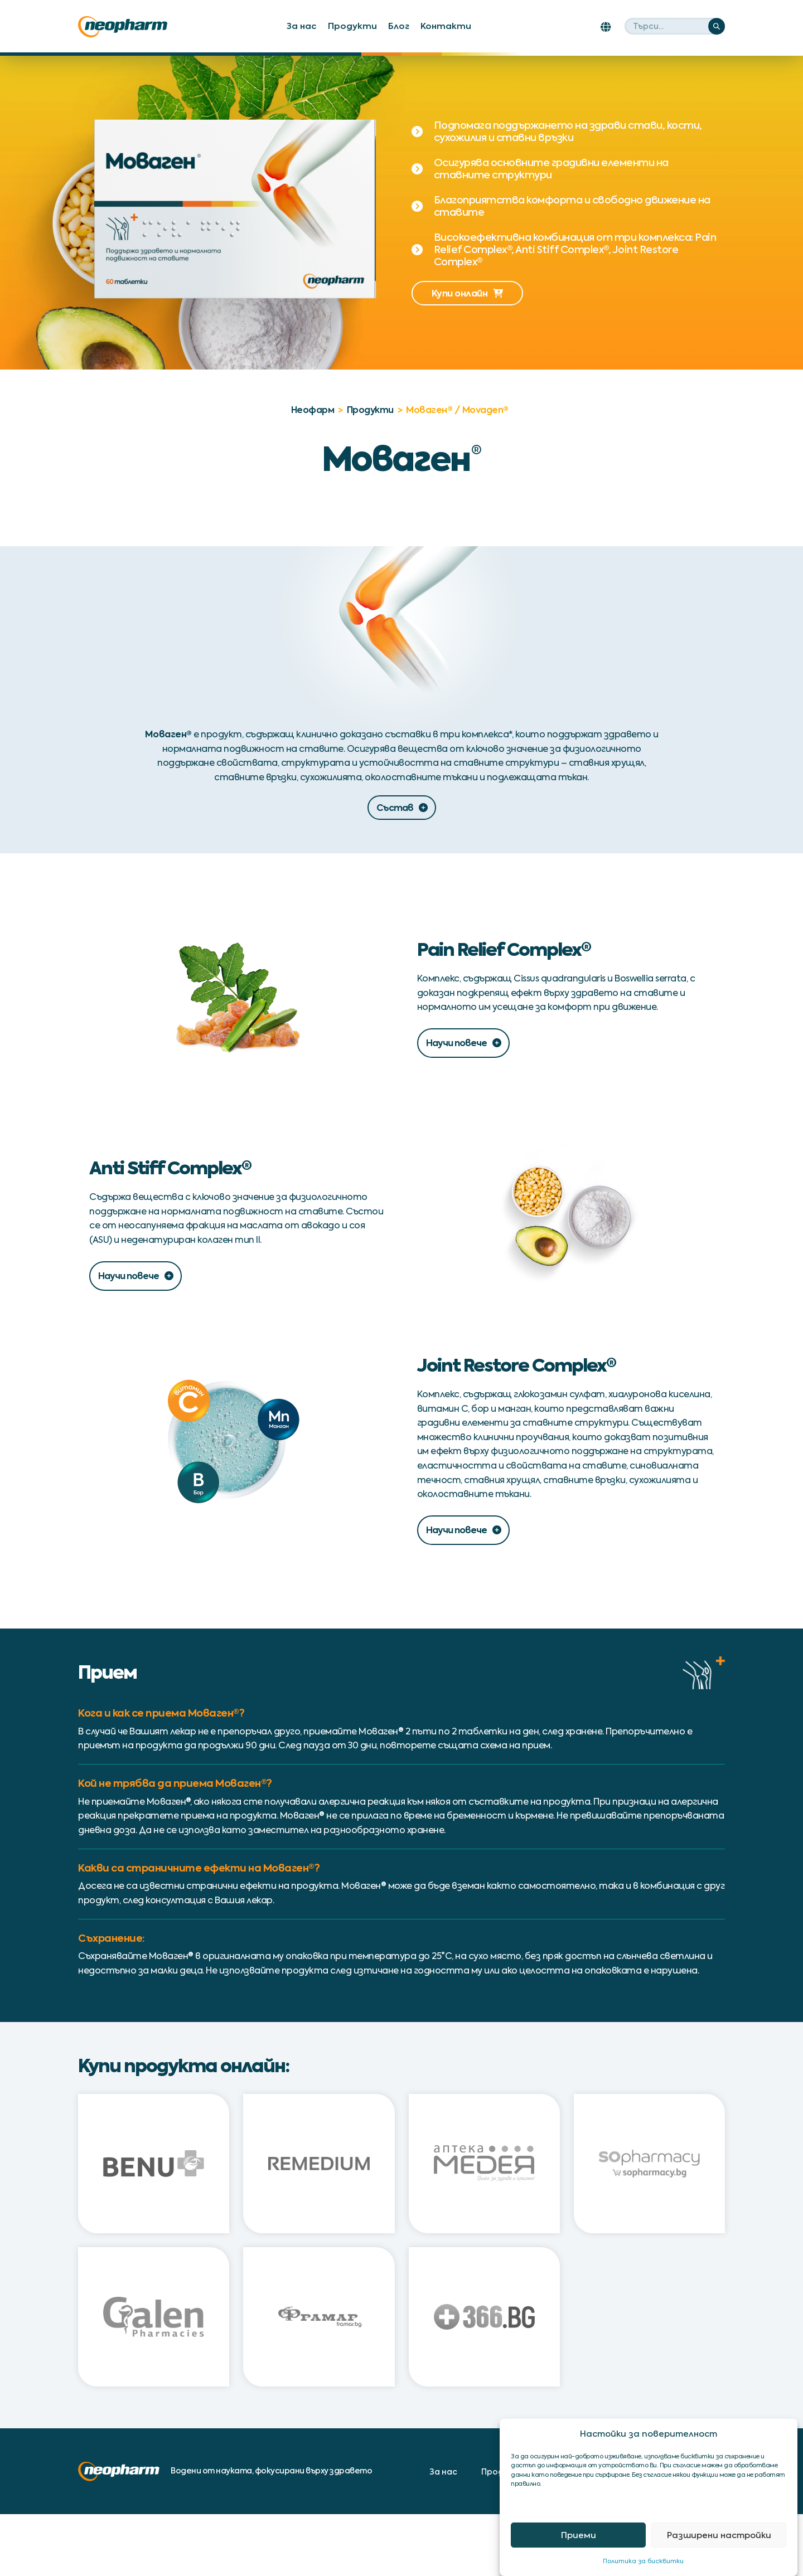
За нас (302, 26)
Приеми (578, 2535)
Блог (398, 26)
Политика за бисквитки (643, 2561)
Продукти (352, 26)
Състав (401, 807)
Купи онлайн (467, 293)
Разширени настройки (719, 2535)
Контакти (445, 26)
